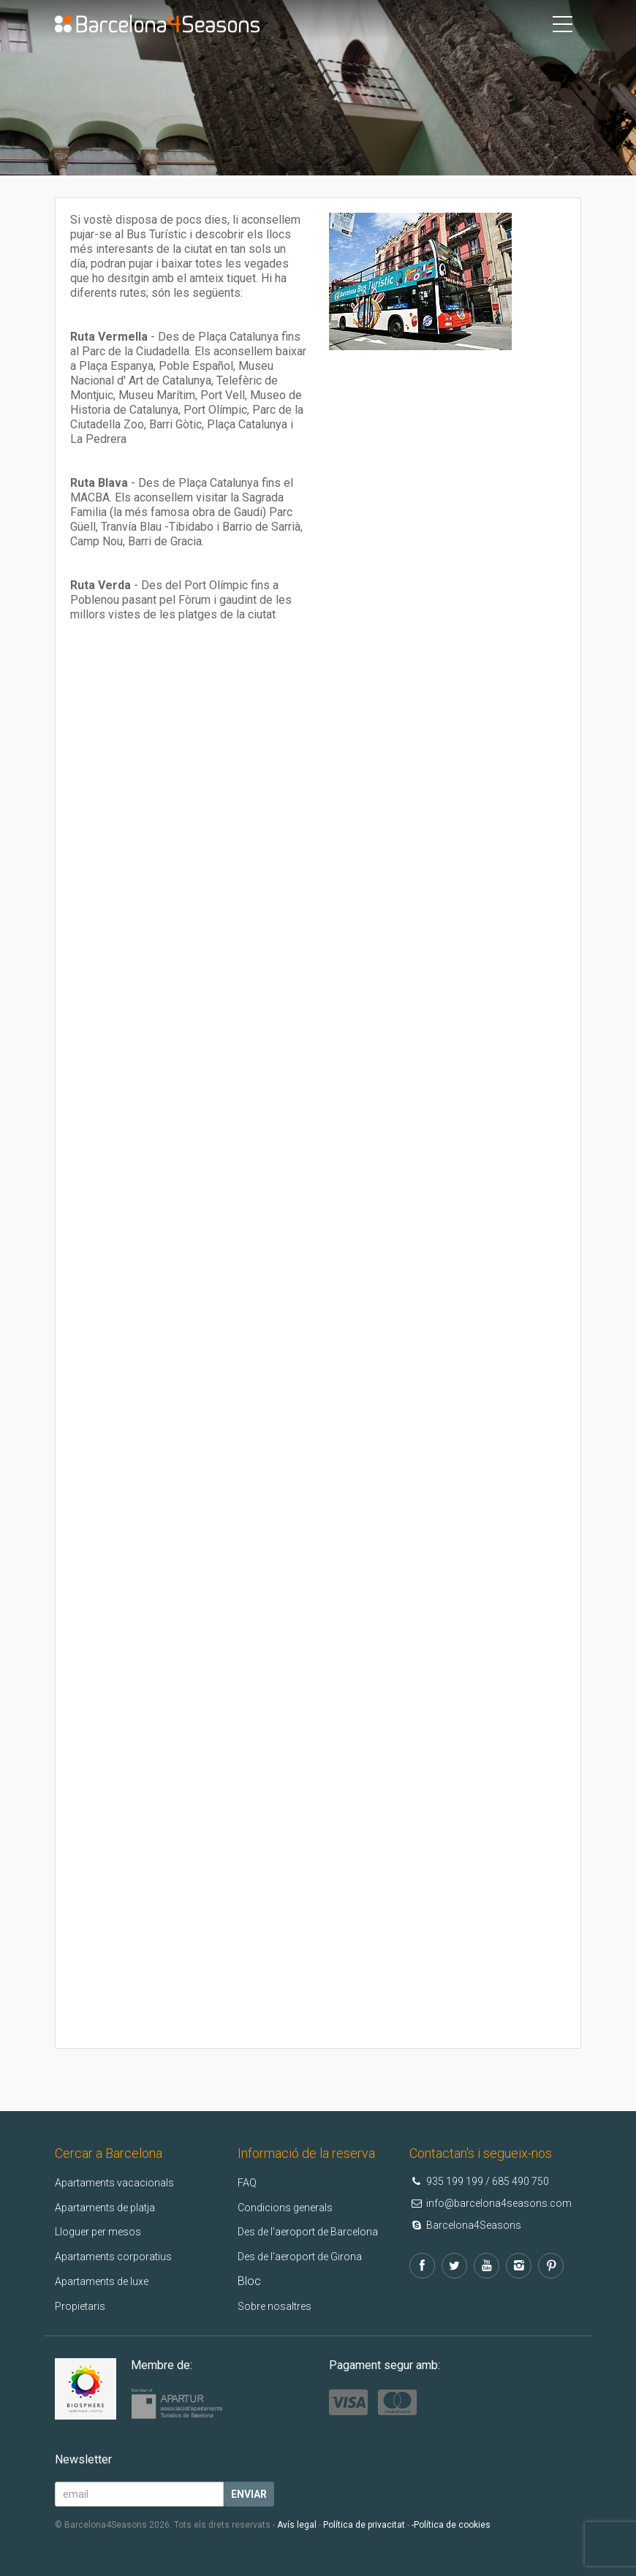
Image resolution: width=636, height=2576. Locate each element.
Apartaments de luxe (108, 2281)
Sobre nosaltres (278, 2306)
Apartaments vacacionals (120, 2182)
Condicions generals (289, 2207)
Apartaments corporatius (119, 2256)
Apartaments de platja (111, 2207)
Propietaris (82, 2306)
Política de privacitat (364, 2525)
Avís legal (297, 2525)
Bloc (249, 2281)
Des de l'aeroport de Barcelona (318, 2231)
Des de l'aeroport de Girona (308, 2256)
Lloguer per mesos (103, 2231)
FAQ (248, 2182)
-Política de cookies (451, 2525)
